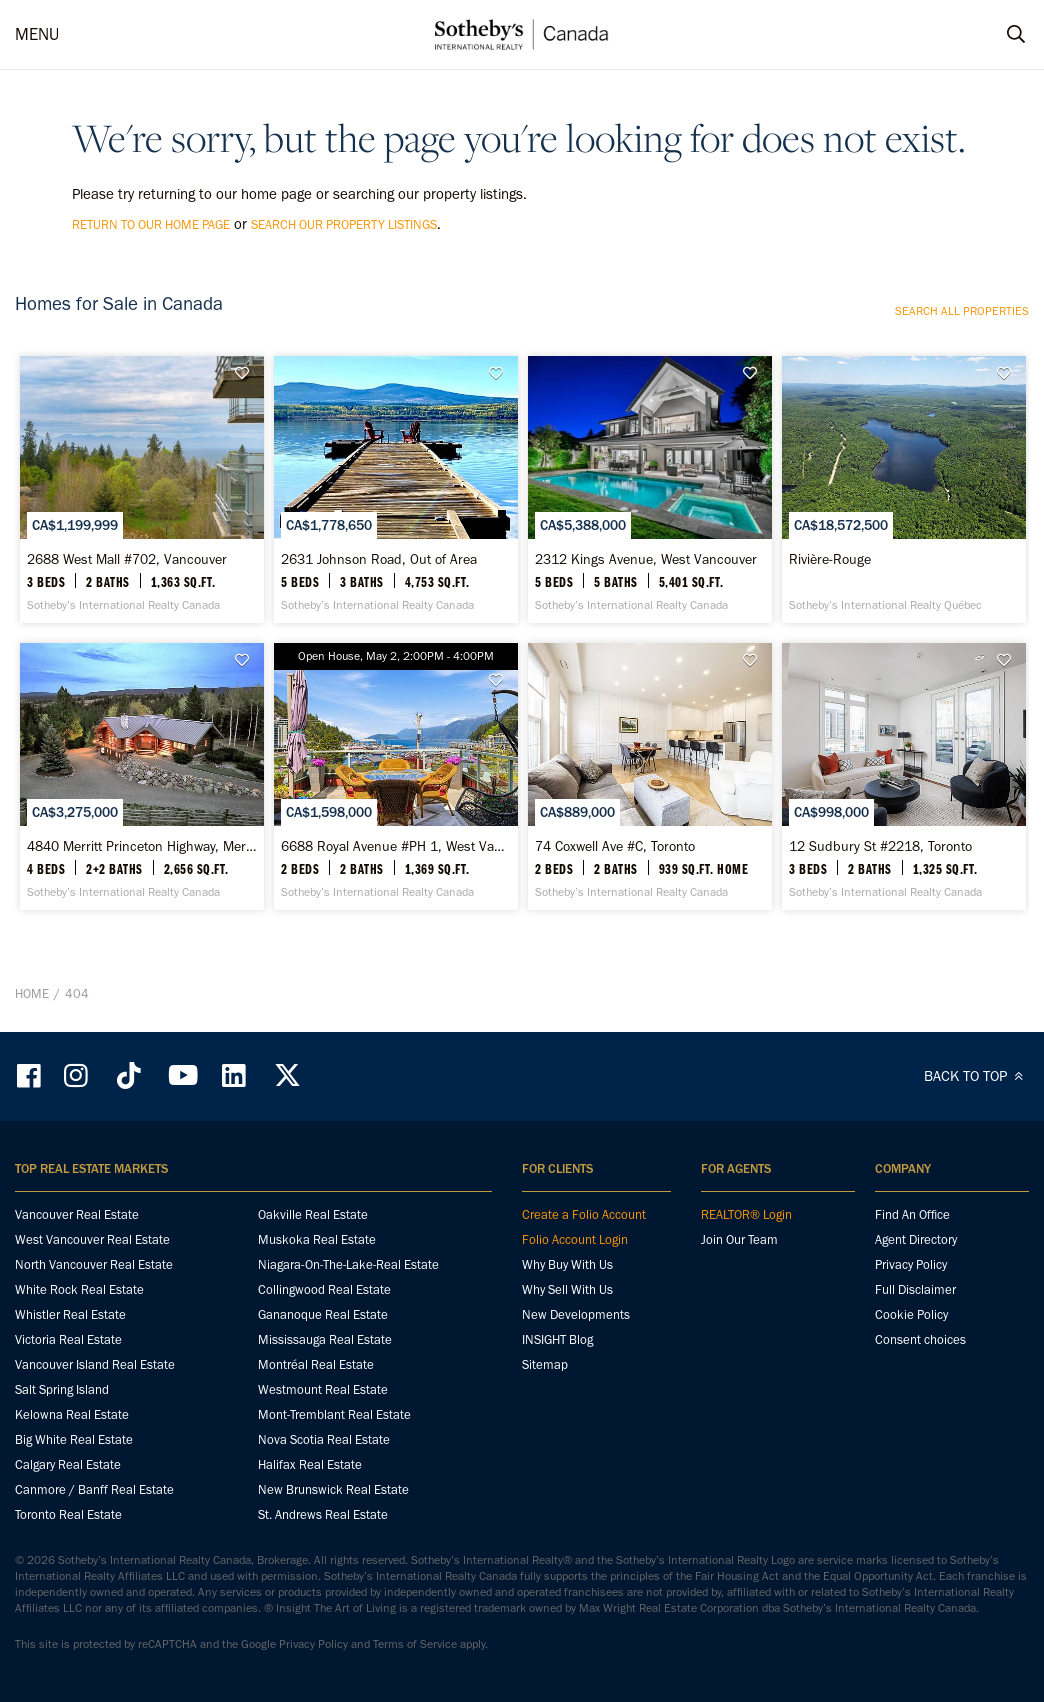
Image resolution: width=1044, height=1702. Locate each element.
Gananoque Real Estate (323, 1314)
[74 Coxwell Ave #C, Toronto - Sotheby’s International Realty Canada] (650, 776)
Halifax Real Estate (310, 1464)
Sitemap (545, 1364)
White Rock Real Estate (79, 1289)
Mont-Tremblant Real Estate (334, 1414)
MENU (37, 34)
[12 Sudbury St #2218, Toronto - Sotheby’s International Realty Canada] (904, 776)
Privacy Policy (911, 1264)
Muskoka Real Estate (317, 1239)
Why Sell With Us (567, 1289)
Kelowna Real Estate (72, 1414)
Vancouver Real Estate (77, 1214)
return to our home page (151, 224)
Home (32, 993)
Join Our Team (739, 1239)
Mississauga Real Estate (325, 1339)
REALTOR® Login (746, 1214)
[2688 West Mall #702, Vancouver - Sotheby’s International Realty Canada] (142, 489)
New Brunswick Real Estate (333, 1489)
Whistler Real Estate (70, 1314)
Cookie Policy (911, 1314)
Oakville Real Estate (313, 1214)
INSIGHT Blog (557, 1339)
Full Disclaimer (915, 1289)
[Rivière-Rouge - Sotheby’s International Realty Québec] (904, 489)
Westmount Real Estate (323, 1389)
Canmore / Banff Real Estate (94, 1489)
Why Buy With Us (567, 1264)
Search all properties (962, 311)
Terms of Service (415, 1644)
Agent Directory (916, 1239)
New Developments (576, 1314)
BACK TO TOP (976, 1076)
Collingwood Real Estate (324, 1289)
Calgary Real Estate (68, 1464)
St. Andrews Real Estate (323, 1514)
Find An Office (912, 1214)
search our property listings (344, 224)
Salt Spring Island (62, 1389)
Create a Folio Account (584, 1214)
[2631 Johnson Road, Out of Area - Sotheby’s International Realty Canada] (396, 489)
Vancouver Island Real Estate (95, 1364)
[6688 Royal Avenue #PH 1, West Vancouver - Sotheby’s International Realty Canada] (396, 776)
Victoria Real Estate (68, 1339)
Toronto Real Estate (68, 1514)
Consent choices (920, 1339)
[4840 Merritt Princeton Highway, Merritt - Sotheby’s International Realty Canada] (142, 776)
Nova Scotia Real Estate (324, 1439)
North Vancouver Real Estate (94, 1264)
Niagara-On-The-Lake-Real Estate (348, 1264)
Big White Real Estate (74, 1439)
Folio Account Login (575, 1239)
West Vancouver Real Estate (92, 1239)
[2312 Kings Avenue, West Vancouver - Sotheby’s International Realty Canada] (650, 489)
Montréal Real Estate (316, 1364)
